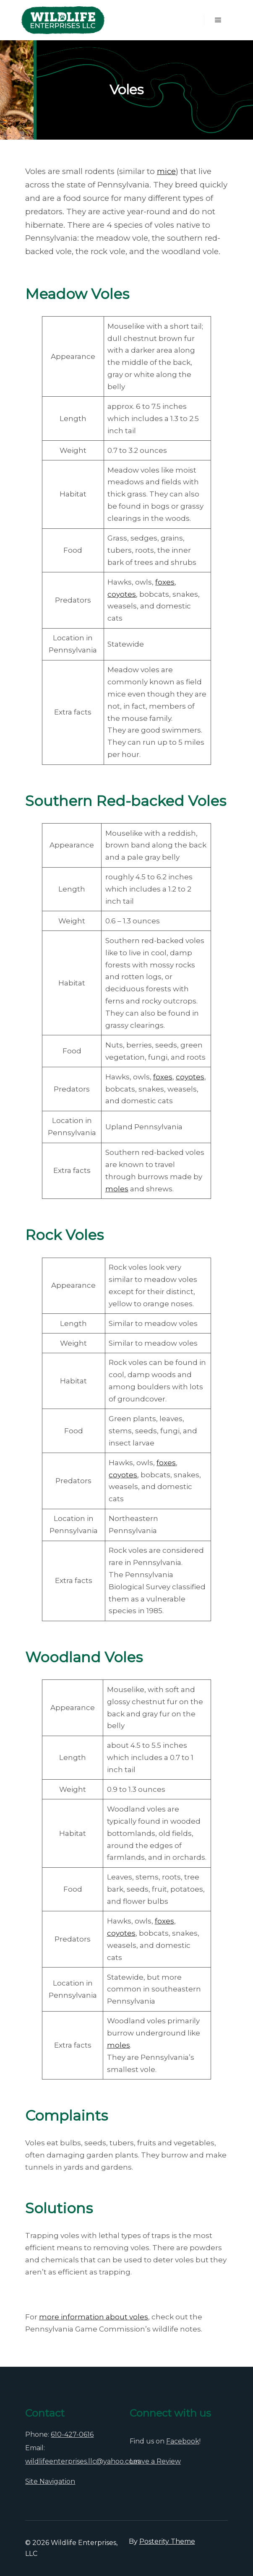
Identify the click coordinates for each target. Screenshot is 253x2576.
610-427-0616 (72, 2434)
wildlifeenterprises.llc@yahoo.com (82, 2461)
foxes (165, 582)
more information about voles (93, 2317)
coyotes (121, 594)
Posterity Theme (167, 2541)
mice (166, 171)
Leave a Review (155, 2461)
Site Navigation (50, 2481)
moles (116, 1189)
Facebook (182, 2441)
